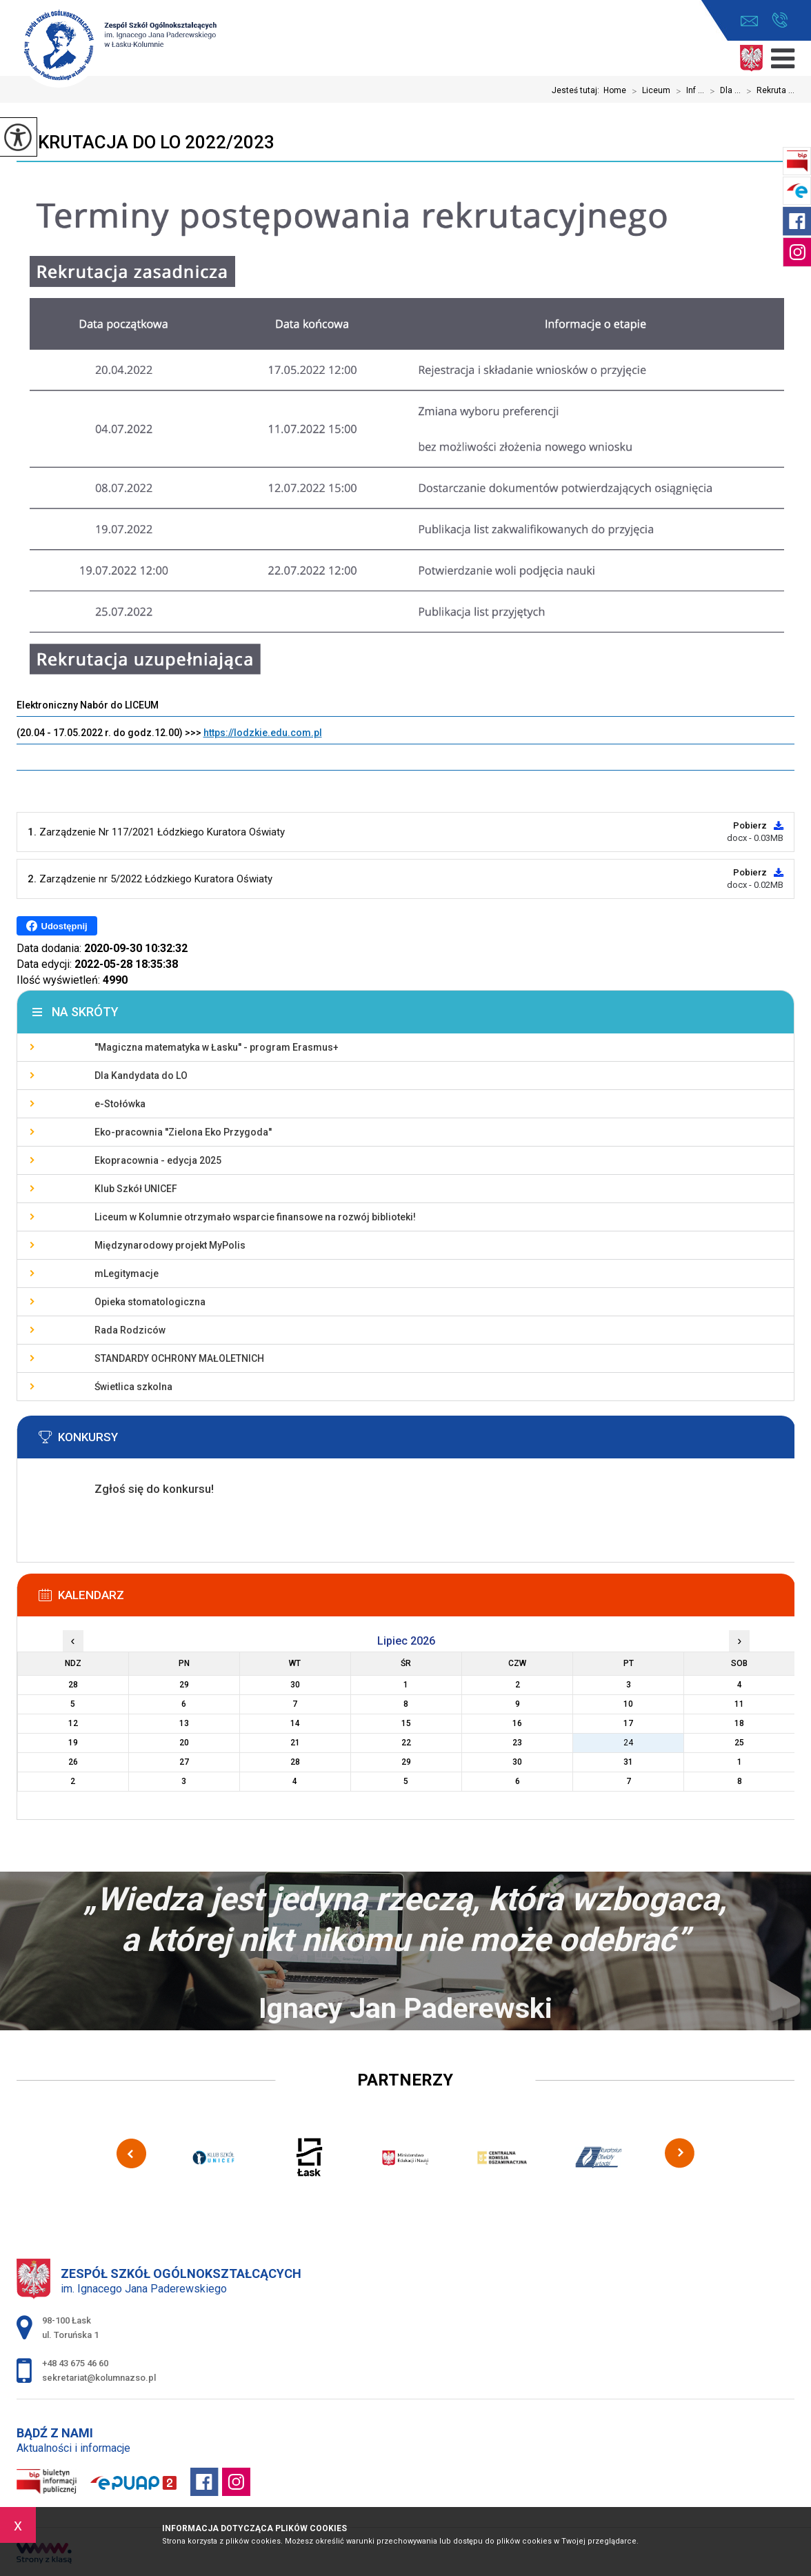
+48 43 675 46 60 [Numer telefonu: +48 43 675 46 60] (75, 2363)
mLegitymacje (126, 1273)
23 (517, 1742)
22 (406, 1742)
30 (517, 1762)
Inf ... (687, 91)
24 (628, 1742)
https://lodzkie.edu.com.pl (262, 732)
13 (184, 1723)
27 (184, 1762)
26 (73, 1762)
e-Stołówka (120, 1103)
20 (184, 1742)
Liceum (648, 91)
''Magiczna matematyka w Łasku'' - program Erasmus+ (216, 1047)
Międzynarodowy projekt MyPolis (170, 1245)
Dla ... (722, 91)
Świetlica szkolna (133, 1386)
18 (739, 1723)
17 (628, 1723)
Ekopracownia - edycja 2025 (157, 1160)
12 (73, 1723)
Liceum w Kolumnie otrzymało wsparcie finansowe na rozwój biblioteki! (255, 1216)
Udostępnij (57, 925)
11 (739, 1704)
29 (406, 1762)
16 (517, 1723)
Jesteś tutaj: (577, 90)
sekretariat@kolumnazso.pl (749, 21)
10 (628, 1704)
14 (295, 1723)
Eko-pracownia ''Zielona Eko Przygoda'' (183, 1132)
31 (628, 1762)
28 (295, 1762)
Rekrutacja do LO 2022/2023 (145, 142)
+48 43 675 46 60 (780, 20)
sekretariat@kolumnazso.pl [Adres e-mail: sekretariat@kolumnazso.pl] (99, 2377)
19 (73, 1742)
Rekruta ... (767, 91)
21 (295, 1742)
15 (406, 1723)
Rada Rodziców (130, 1330)
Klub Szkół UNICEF (135, 1188)
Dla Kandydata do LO (141, 1075)
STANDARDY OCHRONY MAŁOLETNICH (179, 1358)
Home (614, 90)
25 (739, 1742)
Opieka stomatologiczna (150, 1301)
